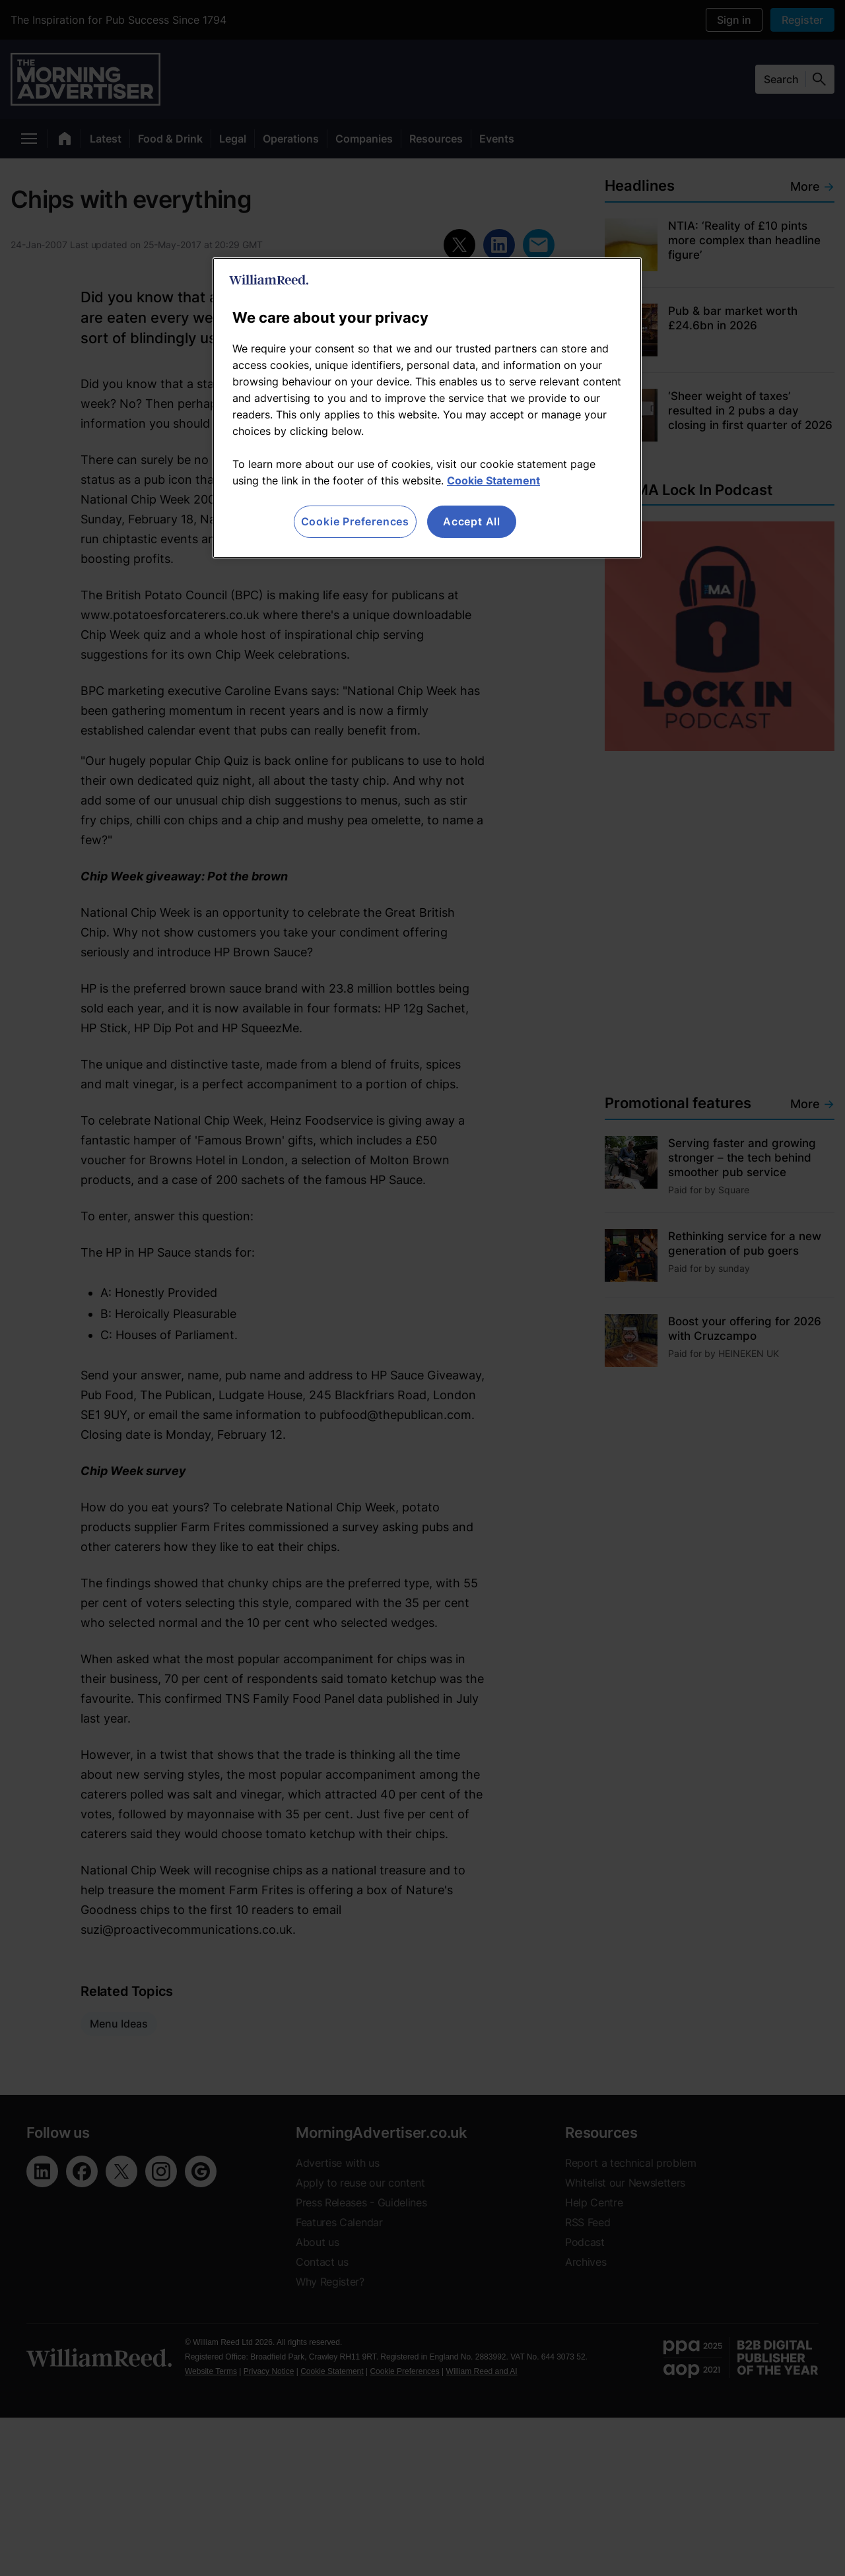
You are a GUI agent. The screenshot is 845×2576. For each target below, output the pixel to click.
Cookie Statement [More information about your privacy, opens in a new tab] (493, 480)
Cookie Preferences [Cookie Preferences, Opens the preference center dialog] (355, 521)
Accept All (471, 521)
